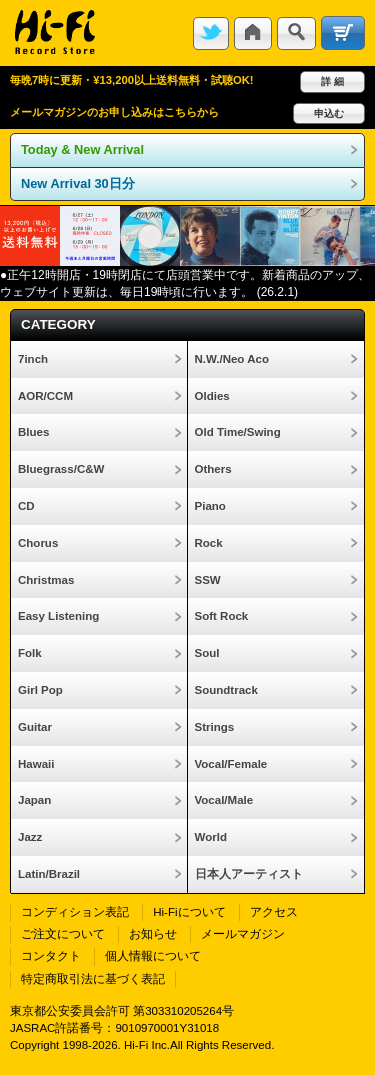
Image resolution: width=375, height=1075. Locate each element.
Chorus (38, 543)
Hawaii (36, 764)
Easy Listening (58, 616)
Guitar (35, 727)
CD (26, 506)
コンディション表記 (75, 912)
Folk (30, 653)
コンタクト (51, 956)
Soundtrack (226, 690)
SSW (208, 580)
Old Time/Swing (238, 432)
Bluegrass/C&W (61, 469)
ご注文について (63, 934)
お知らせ (153, 934)
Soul (207, 653)
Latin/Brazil (49, 874)
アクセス (274, 912)
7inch (33, 359)
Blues (33, 432)
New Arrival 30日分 (78, 183)
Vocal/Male (224, 800)
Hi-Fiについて (189, 912)
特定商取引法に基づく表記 (93, 979)
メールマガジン (243, 934)
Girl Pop (40, 690)
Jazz (30, 837)
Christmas (46, 580)
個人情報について (153, 956)
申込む (329, 113)
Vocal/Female (231, 764)
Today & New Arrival (82, 149)
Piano (210, 506)
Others (213, 469)
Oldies (212, 396)
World (211, 837)
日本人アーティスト (249, 874)
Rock (209, 543)
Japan (34, 800)
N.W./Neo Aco (232, 359)
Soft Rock (222, 616)
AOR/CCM (45, 396)
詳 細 (332, 81)
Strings (215, 727)
